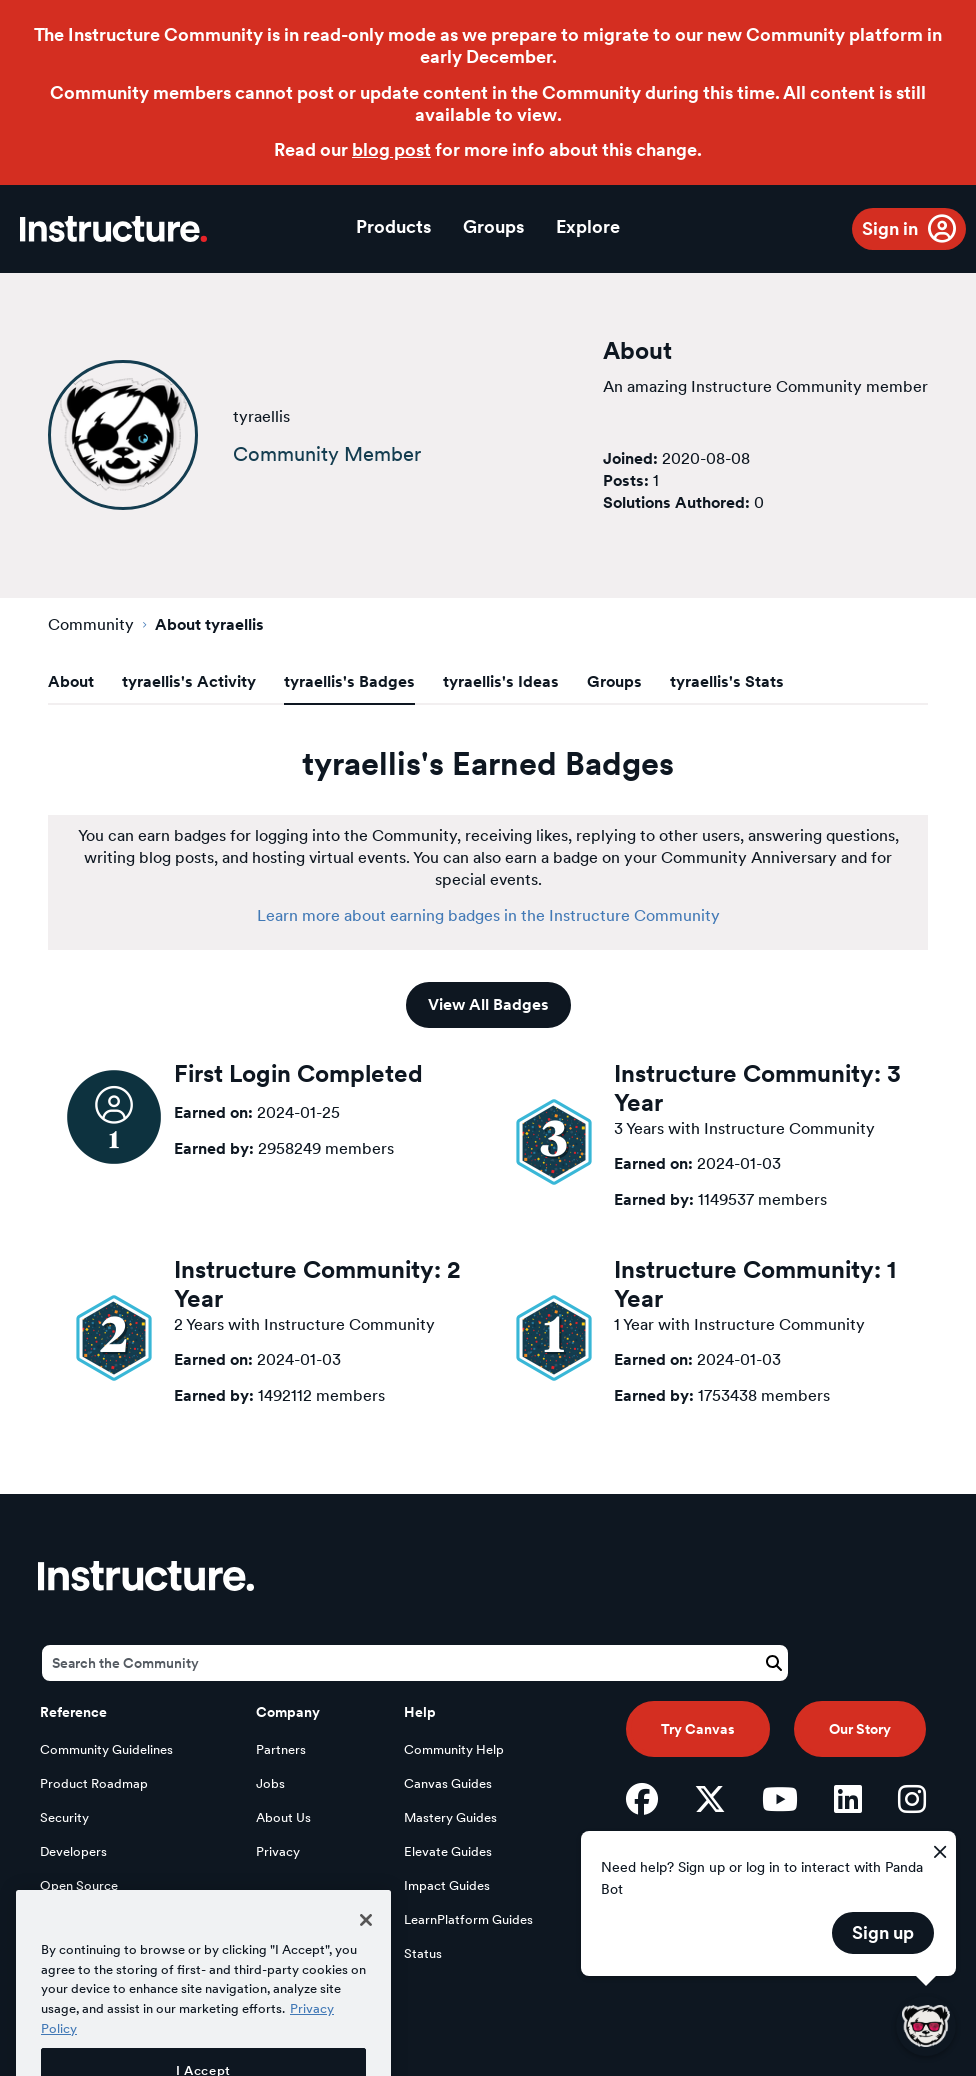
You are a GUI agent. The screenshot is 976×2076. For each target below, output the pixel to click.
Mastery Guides (450, 1817)
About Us (283, 1817)
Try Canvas (698, 1729)
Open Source (79, 1885)
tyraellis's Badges (349, 681)
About (71, 681)
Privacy (278, 1851)
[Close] (366, 1948)
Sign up (883, 1932)
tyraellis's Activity (189, 681)
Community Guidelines (106, 1749)
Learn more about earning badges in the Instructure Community (488, 915)
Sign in (890, 228)
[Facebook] (642, 1799)
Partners (281, 1749)
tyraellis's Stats (727, 681)
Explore (588, 226)
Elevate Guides (448, 1851)
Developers (73, 1851)
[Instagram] (912, 1799)
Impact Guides (447, 1885)
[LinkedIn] (848, 1799)
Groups (493, 226)
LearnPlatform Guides (468, 1919)
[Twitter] (710, 1799)
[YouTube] (780, 1799)
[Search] (415, 1663)
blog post (391, 149)
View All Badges (488, 1004)
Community (91, 624)
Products (393, 226)
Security (64, 1817)
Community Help (454, 1749)
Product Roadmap (94, 1783)
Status (423, 1953)
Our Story (860, 1729)
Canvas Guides (448, 1783)
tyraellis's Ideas (501, 681)
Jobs (270, 1783)
